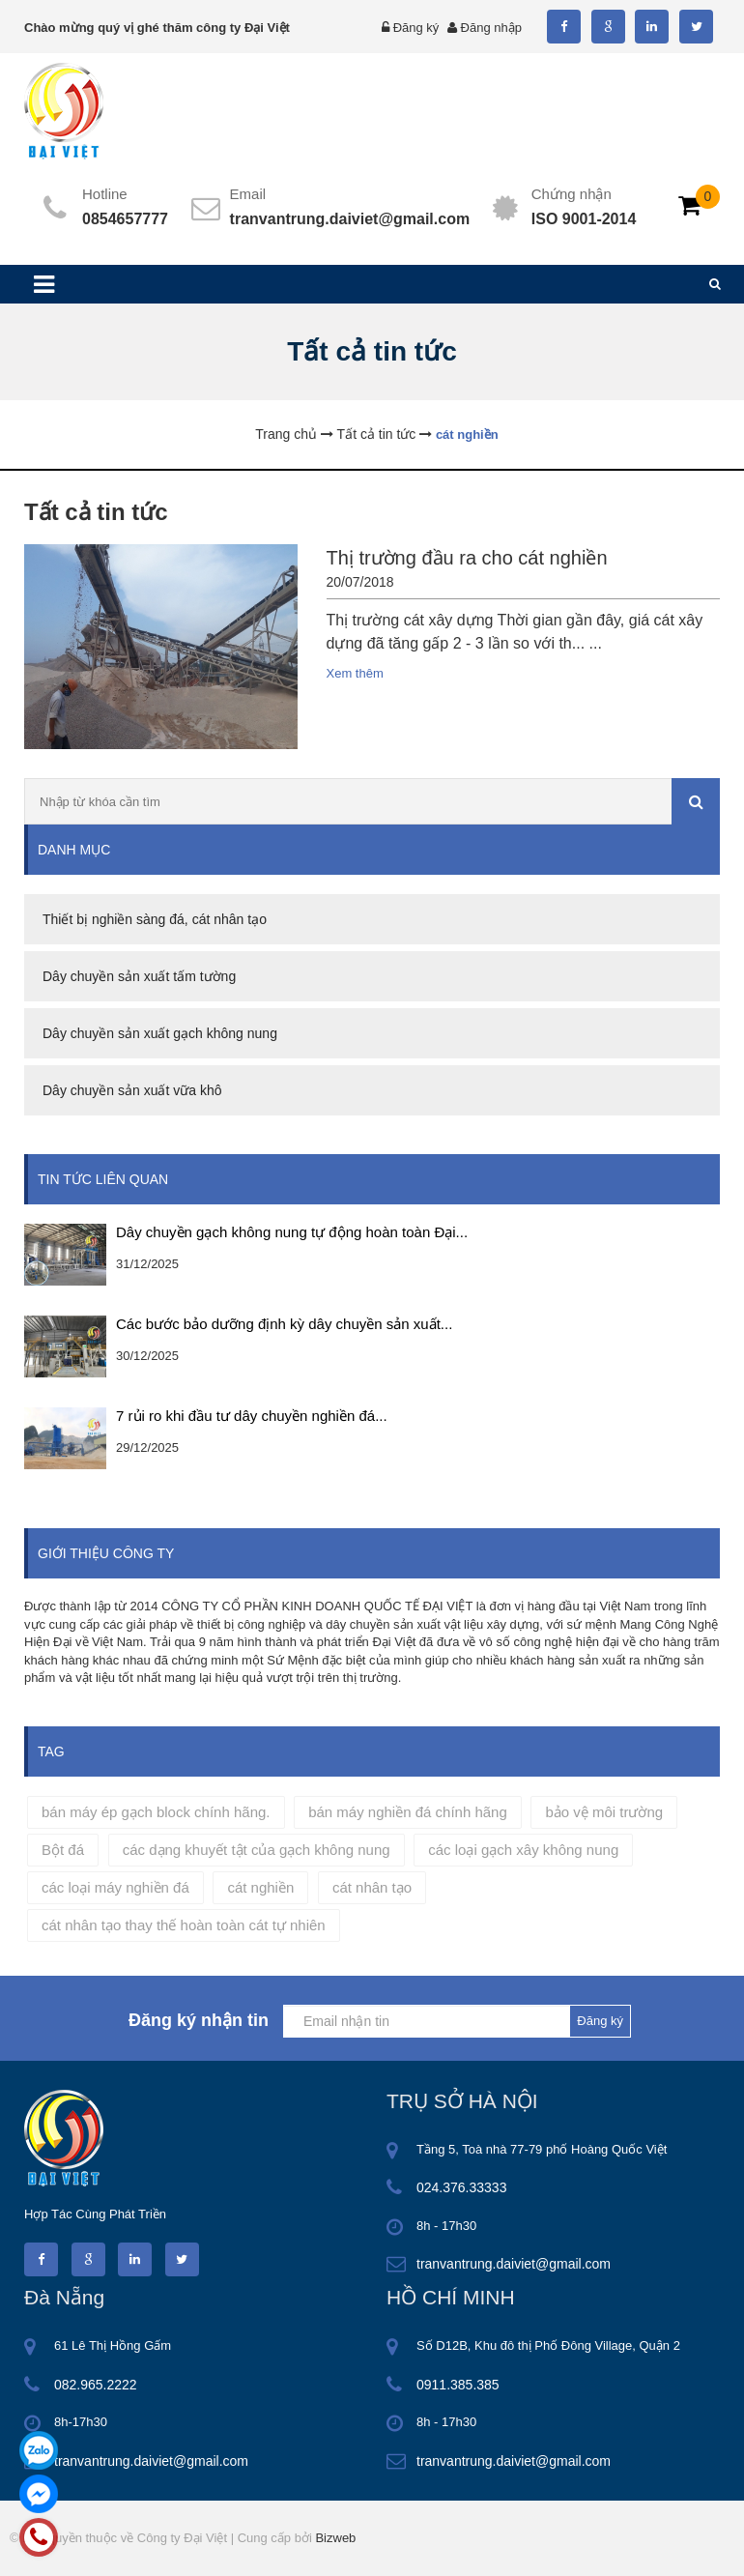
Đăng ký (416, 27)
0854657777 (125, 219)
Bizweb (335, 2538)
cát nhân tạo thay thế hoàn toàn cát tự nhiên (184, 1925)
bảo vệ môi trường (604, 1812)
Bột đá (63, 1849)
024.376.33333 (461, 2187)
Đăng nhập (491, 27)
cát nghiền (260, 1887)
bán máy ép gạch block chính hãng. (156, 1812)
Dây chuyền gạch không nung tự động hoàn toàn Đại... (292, 1232)
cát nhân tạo (372, 1887)
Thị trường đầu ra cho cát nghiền (467, 557)
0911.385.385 (458, 2384)
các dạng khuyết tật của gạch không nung (256, 1849)
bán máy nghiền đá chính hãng (407, 1812)
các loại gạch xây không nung (523, 1849)
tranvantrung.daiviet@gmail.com (350, 219)
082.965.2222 (95, 2384)
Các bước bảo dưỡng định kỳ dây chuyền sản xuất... (284, 1324)
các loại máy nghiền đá (115, 1887)
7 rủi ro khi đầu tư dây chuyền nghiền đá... (251, 1415)
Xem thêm (355, 673)
